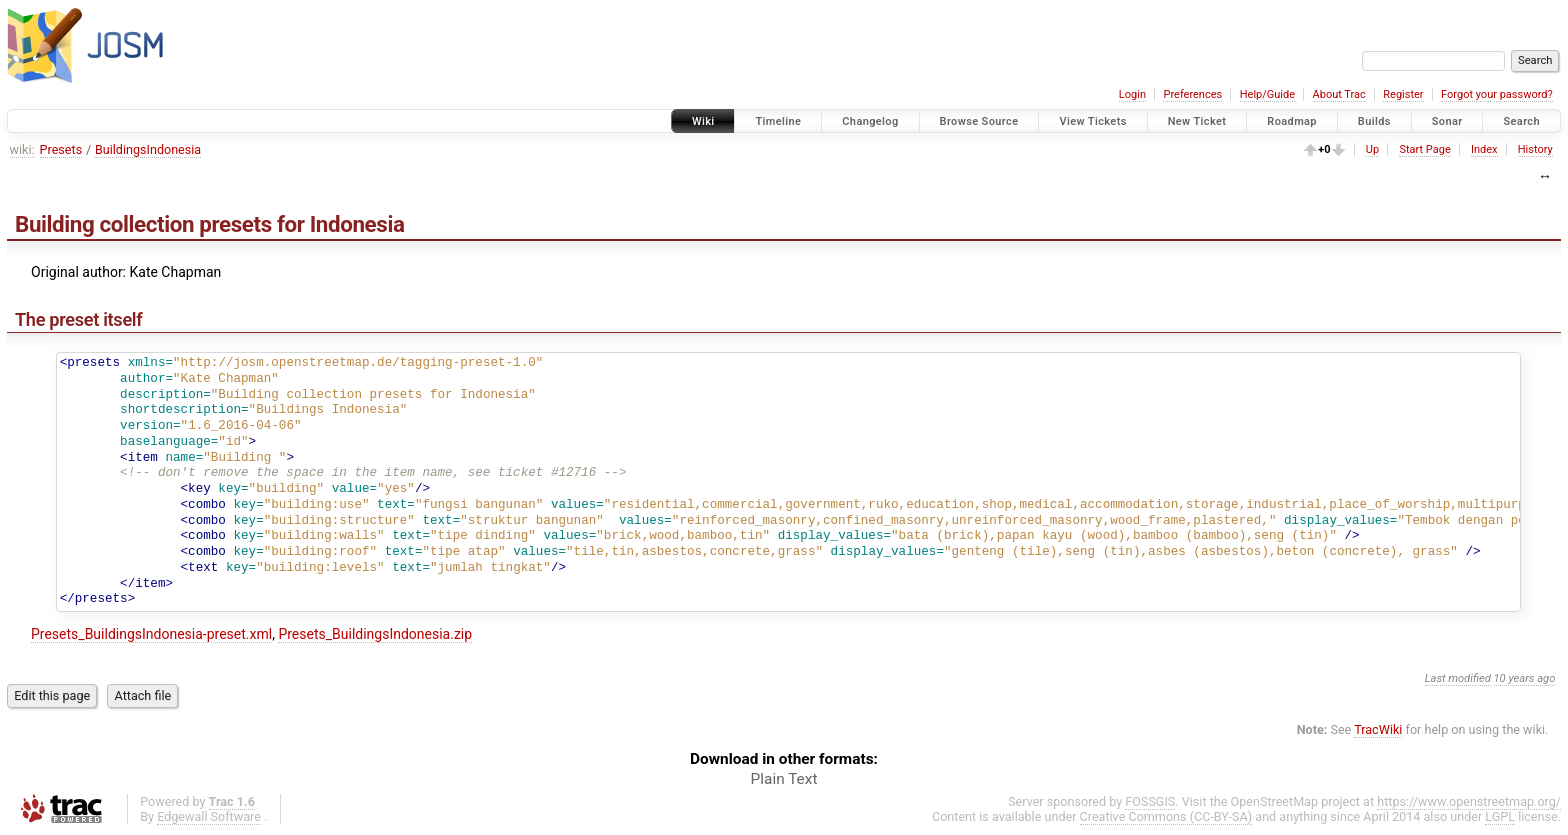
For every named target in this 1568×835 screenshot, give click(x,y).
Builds (1374, 121)
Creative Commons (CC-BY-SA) (1166, 816)
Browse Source (979, 121)
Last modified (1458, 678)
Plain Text (784, 779)
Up (1372, 149)
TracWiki (1378, 729)
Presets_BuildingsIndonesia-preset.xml (151, 634)
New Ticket (1197, 121)
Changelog (870, 121)
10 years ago (1525, 678)
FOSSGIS (1150, 801)
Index (1484, 149)
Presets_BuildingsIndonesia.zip (375, 634)
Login (1132, 94)
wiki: (22, 149)
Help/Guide (1267, 94)
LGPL (1500, 816)
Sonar (1447, 121)
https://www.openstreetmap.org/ (1469, 801)
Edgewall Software (209, 816)
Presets (61, 149)
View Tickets (1092, 121)
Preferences (1192, 94)
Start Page (1424, 149)
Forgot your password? (1497, 94)
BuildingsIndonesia (148, 149)
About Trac (1339, 94)
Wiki (703, 121)
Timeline (778, 121)
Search (1521, 121)
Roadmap (1292, 121)
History (1535, 149)
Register (1403, 94)
